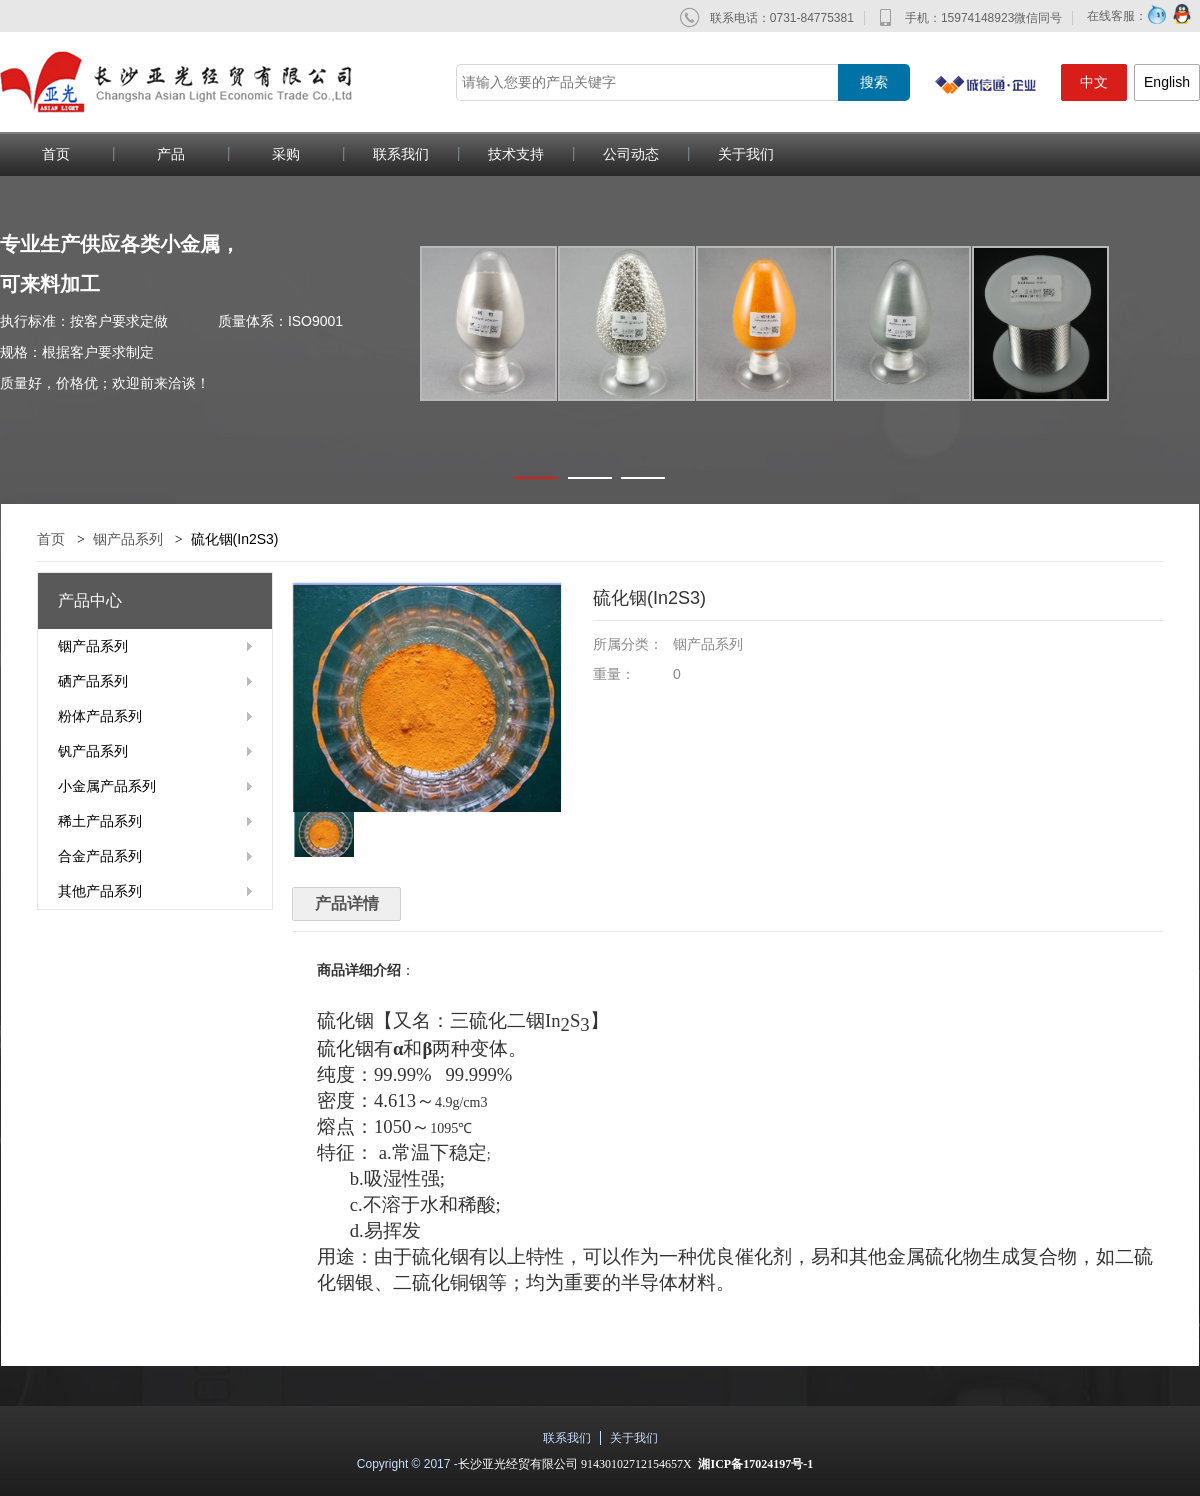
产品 (171, 154)
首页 (51, 539)
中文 (1094, 82)
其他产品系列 (100, 891)
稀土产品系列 (100, 821)
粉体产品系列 (100, 716)
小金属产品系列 (107, 786)
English (1167, 82)
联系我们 (401, 154)
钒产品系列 (93, 751)
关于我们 (746, 154)
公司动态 (631, 154)
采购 (286, 154)
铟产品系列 (128, 539)
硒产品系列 (93, 681)
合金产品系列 (100, 856)
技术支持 (516, 154)
